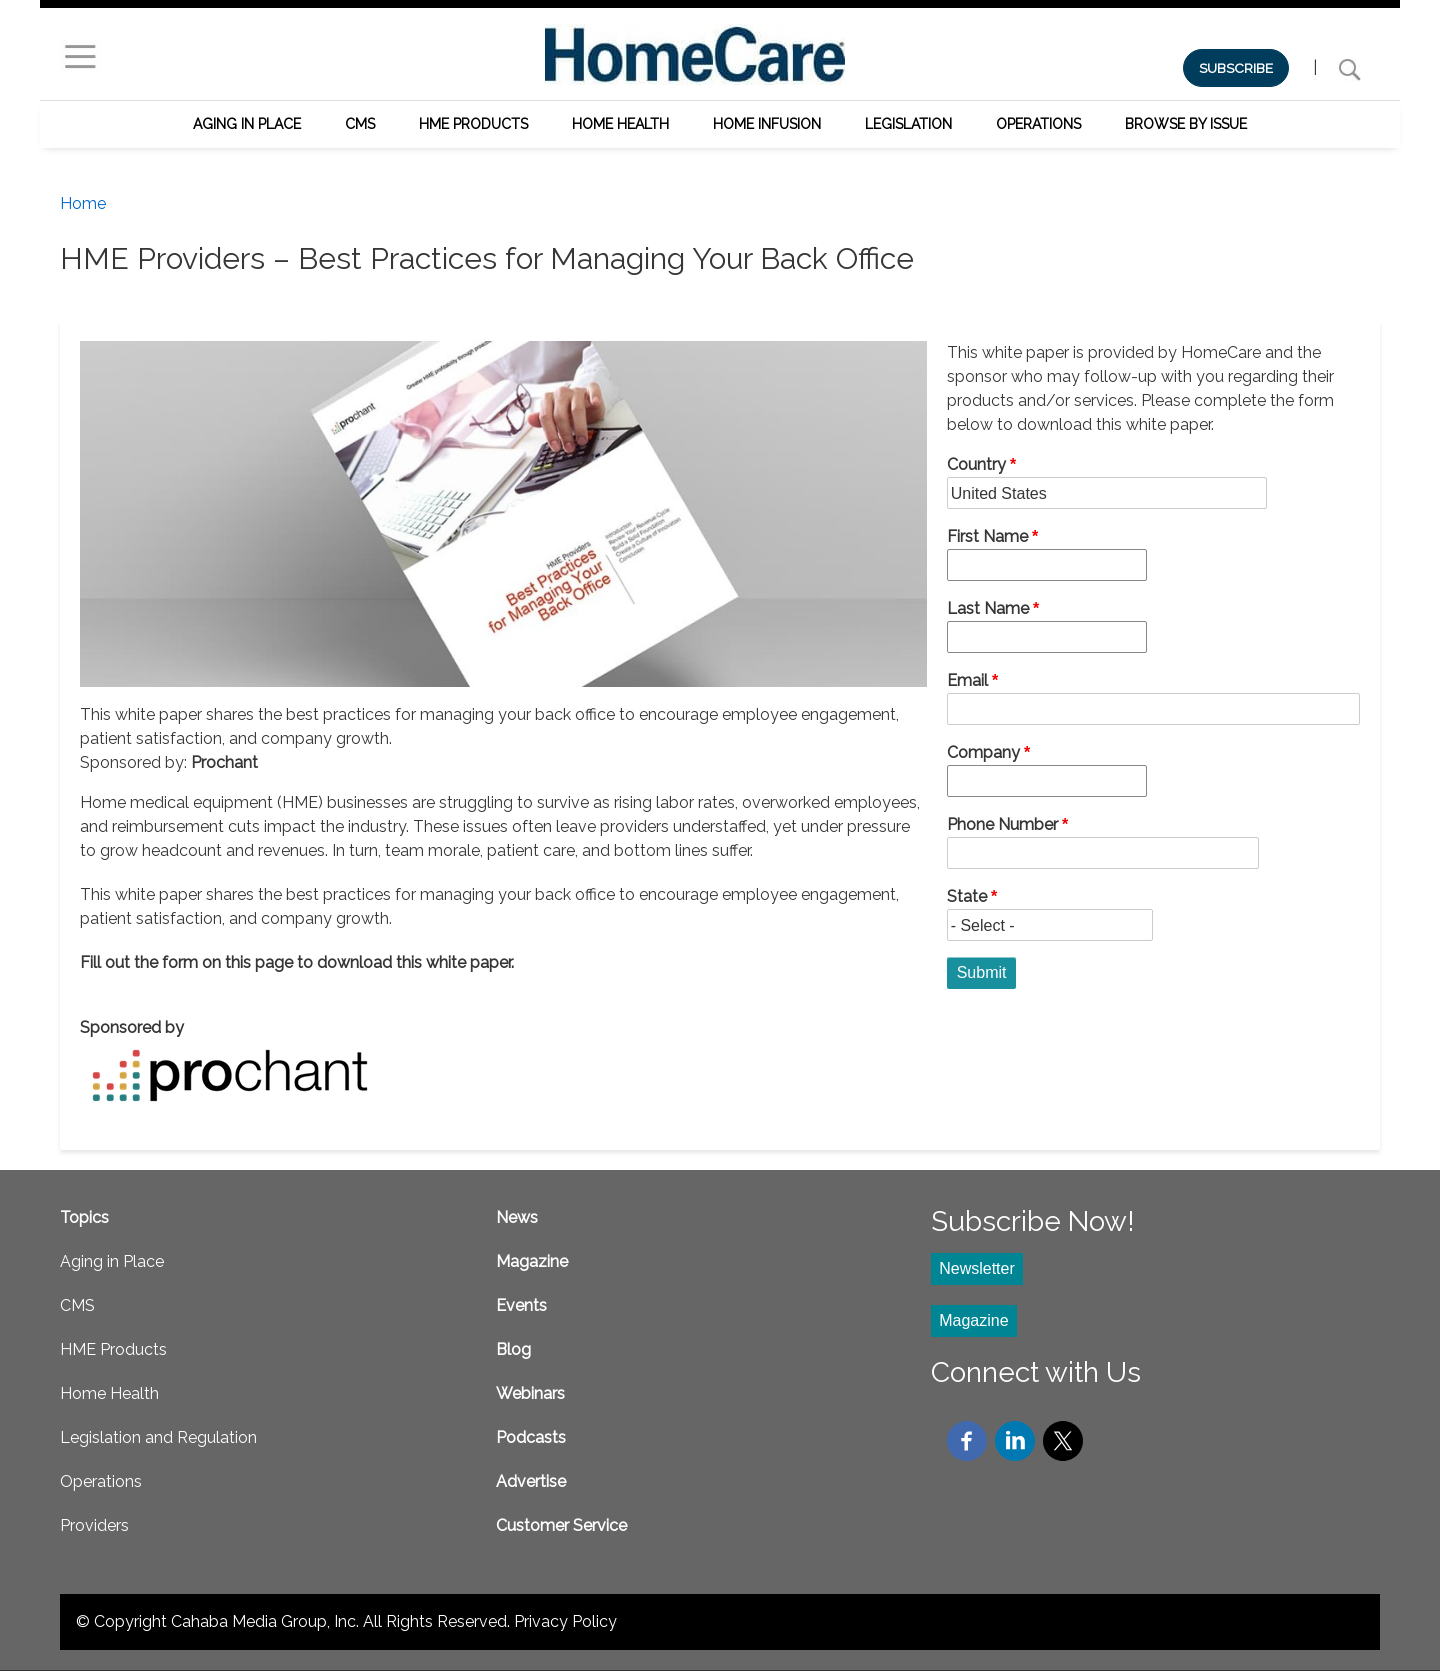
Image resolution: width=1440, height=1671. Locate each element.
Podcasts (531, 1437)
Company (983, 752)
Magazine (532, 1261)
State (967, 896)
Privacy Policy (565, 1621)
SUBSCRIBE (1236, 68)
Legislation (908, 124)
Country (976, 464)
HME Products (473, 124)
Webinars (530, 1393)
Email (967, 680)
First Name (987, 536)
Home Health (620, 124)
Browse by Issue (1186, 124)
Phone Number (1002, 824)
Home (83, 203)
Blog (513, 1349)
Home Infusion (767, 124)
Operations (1038, 124)
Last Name (988, 608)
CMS (360, 124)
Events (521, 1305)
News (517, 1217)
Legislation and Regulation (158, 1437)
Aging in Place (247, 124)
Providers (94, 1525)
